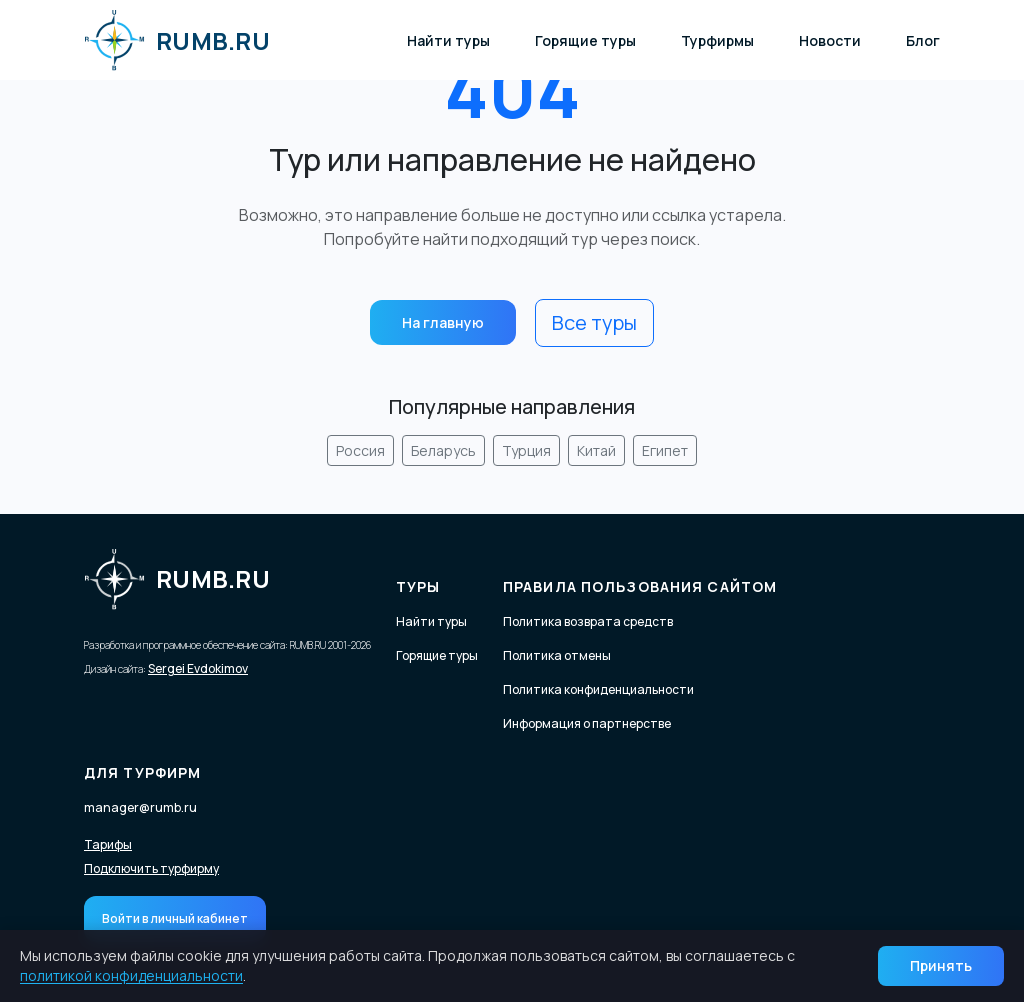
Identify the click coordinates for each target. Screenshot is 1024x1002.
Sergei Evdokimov (198, 668)
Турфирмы (717, 40)
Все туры (594, 322)
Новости (830, 40)
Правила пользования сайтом (640, 586)
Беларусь (443, 450)
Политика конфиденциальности (598, 689)
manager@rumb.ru (140, 807)
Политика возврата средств (588, 621)
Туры (418, 586)
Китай (596, 450)
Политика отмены (557, 655)
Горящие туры (585, 40)
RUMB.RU (177, 40)
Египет (665, 450)
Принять (941, 965)
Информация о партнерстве (587, 723)
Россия (360, 450)
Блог (923, 40)
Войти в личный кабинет (175, 918)
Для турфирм (142, 772)
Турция (526, 450)
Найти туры (448, 40)
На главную (443, 322)
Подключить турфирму (151, 869)
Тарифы (108, 845)
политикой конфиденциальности (131, 975)
